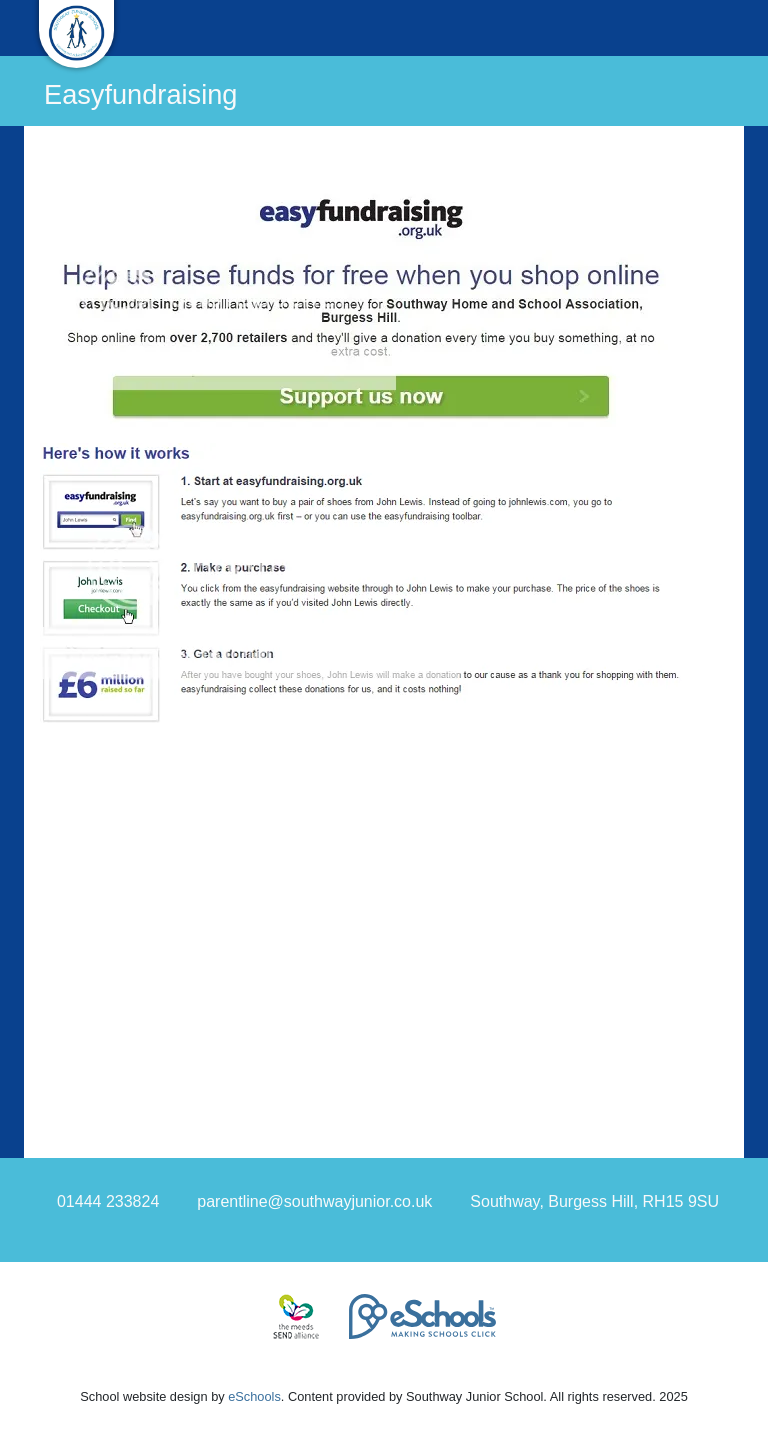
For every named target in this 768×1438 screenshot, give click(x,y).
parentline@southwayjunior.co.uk (314, 1201)
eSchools (254, 1396)
